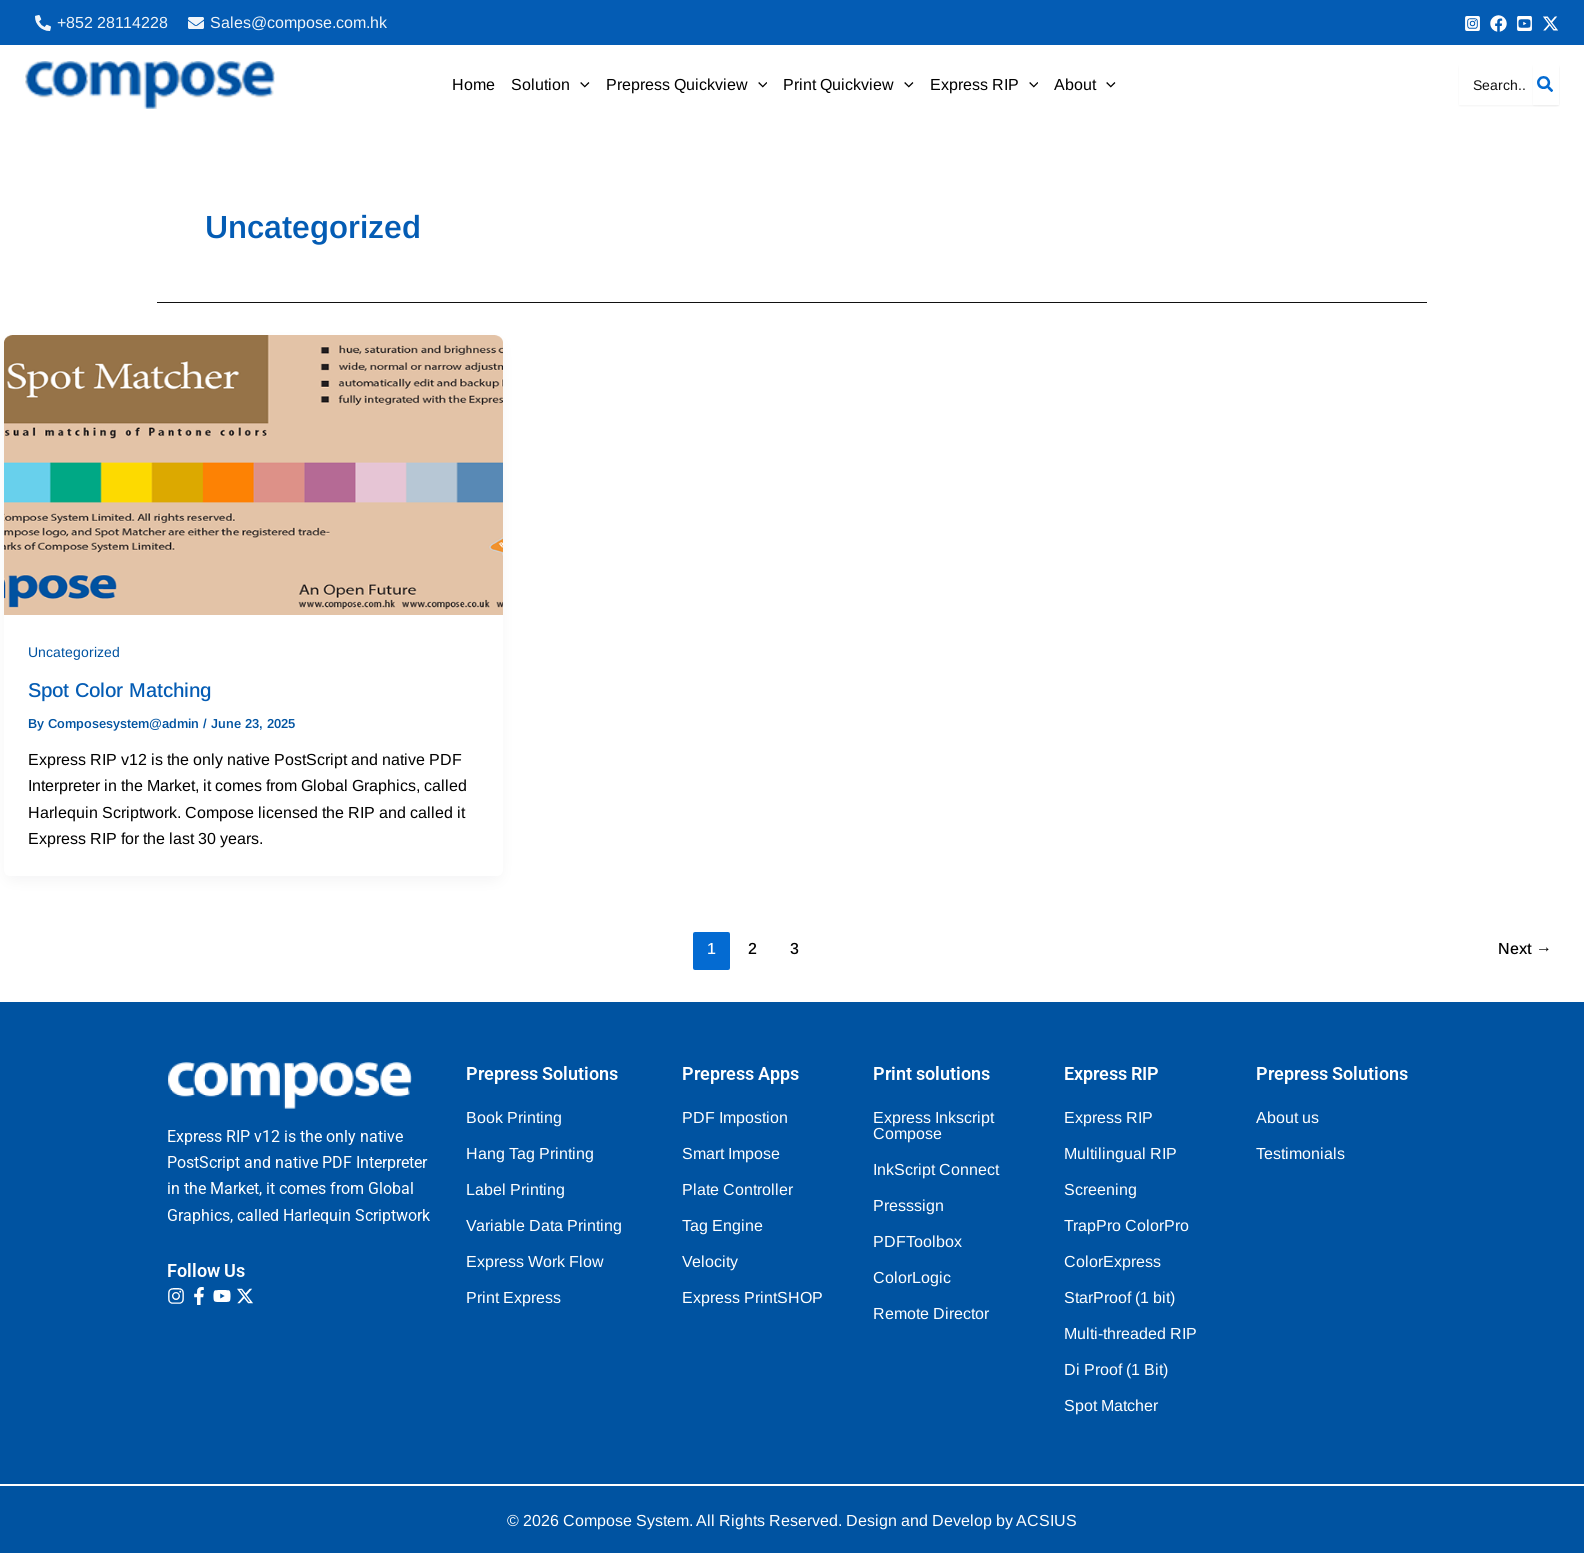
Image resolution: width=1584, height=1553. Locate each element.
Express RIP (1108, 1117)
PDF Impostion (735, 1117)
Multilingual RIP (1120, 1153)
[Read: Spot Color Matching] (253, 473)
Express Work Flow (535, 1261)
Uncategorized (74, 652)
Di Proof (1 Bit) (1116, 1369)
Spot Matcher (1111, 1405)
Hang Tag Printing (530, 1153)
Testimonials (1300, 1153)
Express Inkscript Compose (933, 1125)
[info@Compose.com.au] (1498, 23)
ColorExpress (1112, 1261)
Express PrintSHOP (752, 1297)
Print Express (513, 1297)
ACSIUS (1046, 1520)
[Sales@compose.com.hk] (287, 23)
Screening (1100, 1189)
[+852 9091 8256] (1472, 23)
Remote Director (931, 1313)
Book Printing (514, 1117)
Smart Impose (731, 1153)
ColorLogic (912, 1277)
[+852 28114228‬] (101, 23)
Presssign (908, 1205)
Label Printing (515, 1189)
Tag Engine (722, 1225)
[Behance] (1524, 23)
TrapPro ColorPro (1126, 1225)
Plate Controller (737, 1189)
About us (1287, 1117)
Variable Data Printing (544, 1225)
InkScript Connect (936, 1169)
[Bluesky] (1550, 23)
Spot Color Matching (119, 690)
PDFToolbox (917, 1241)
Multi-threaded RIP (1130, 1333)
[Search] (1546, 85)
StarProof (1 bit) (1119, 1297)
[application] (580, 85)
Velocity (710, 1261)
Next (1525, 948)
